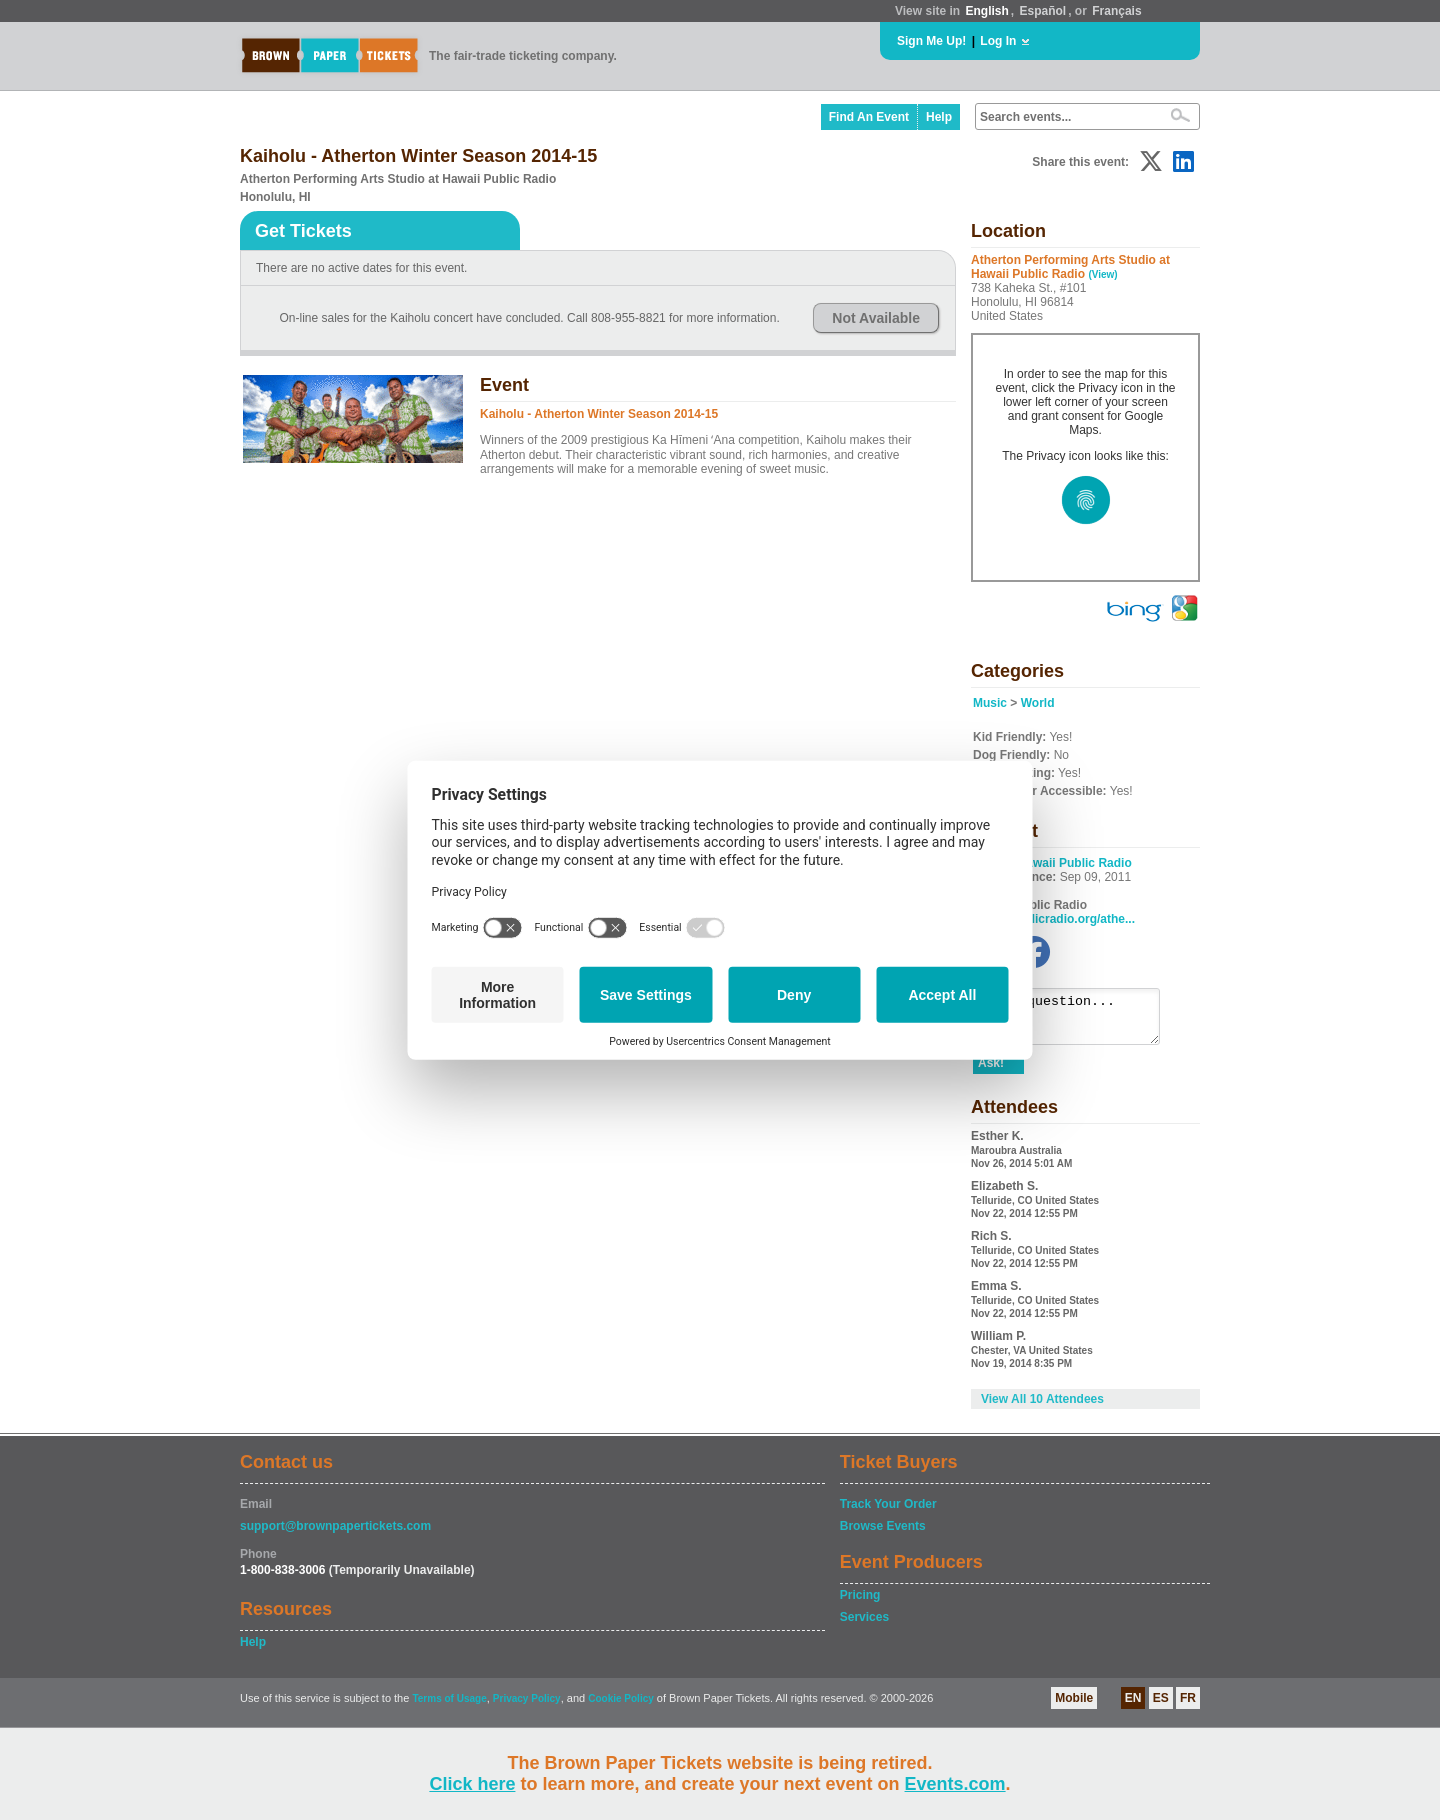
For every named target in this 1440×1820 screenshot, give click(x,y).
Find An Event (869, 117)
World (1038, 703)
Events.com (955, 1784)
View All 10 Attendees (1042, 1408)
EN (1133, 1707)
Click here (472, 1784)
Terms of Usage (449, 1707)
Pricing (860, 1604)
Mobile (1074, 1707)
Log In (998, 41)
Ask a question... (1076, 1021)
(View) (1102, 274)
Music (990, 703)
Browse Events (883, 1535)
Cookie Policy (621, 1707)
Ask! (991, 1072)
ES (1161, 1707)
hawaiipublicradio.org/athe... (1054, 919)
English (986, 11)
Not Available (876, 318)
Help (939, 117)
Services (864, 1626)
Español (1043, 11)
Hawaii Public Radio (1075, 863)
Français (1116, 11)
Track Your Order (888, 1513)
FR (1188, 1707)
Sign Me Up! (931, 41)
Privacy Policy (527, 1707)
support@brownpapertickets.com (335, 1535)
